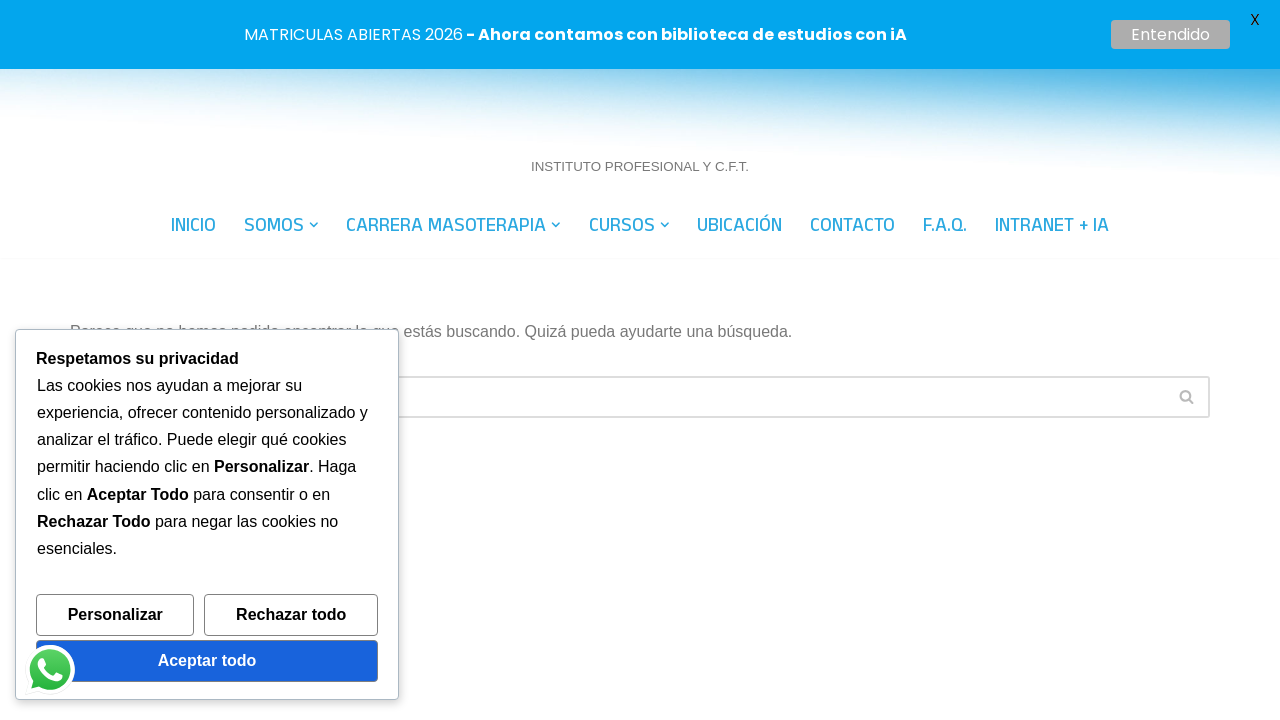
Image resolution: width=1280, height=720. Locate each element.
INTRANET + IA (1052, 155)
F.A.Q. (945, 155)
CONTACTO (852, 155)
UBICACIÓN (739, 155)
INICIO (193, 155)
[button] (314, 155)
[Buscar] (617, 327)
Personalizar (115, 614)
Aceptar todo (207, 660)
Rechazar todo (291, 614)
